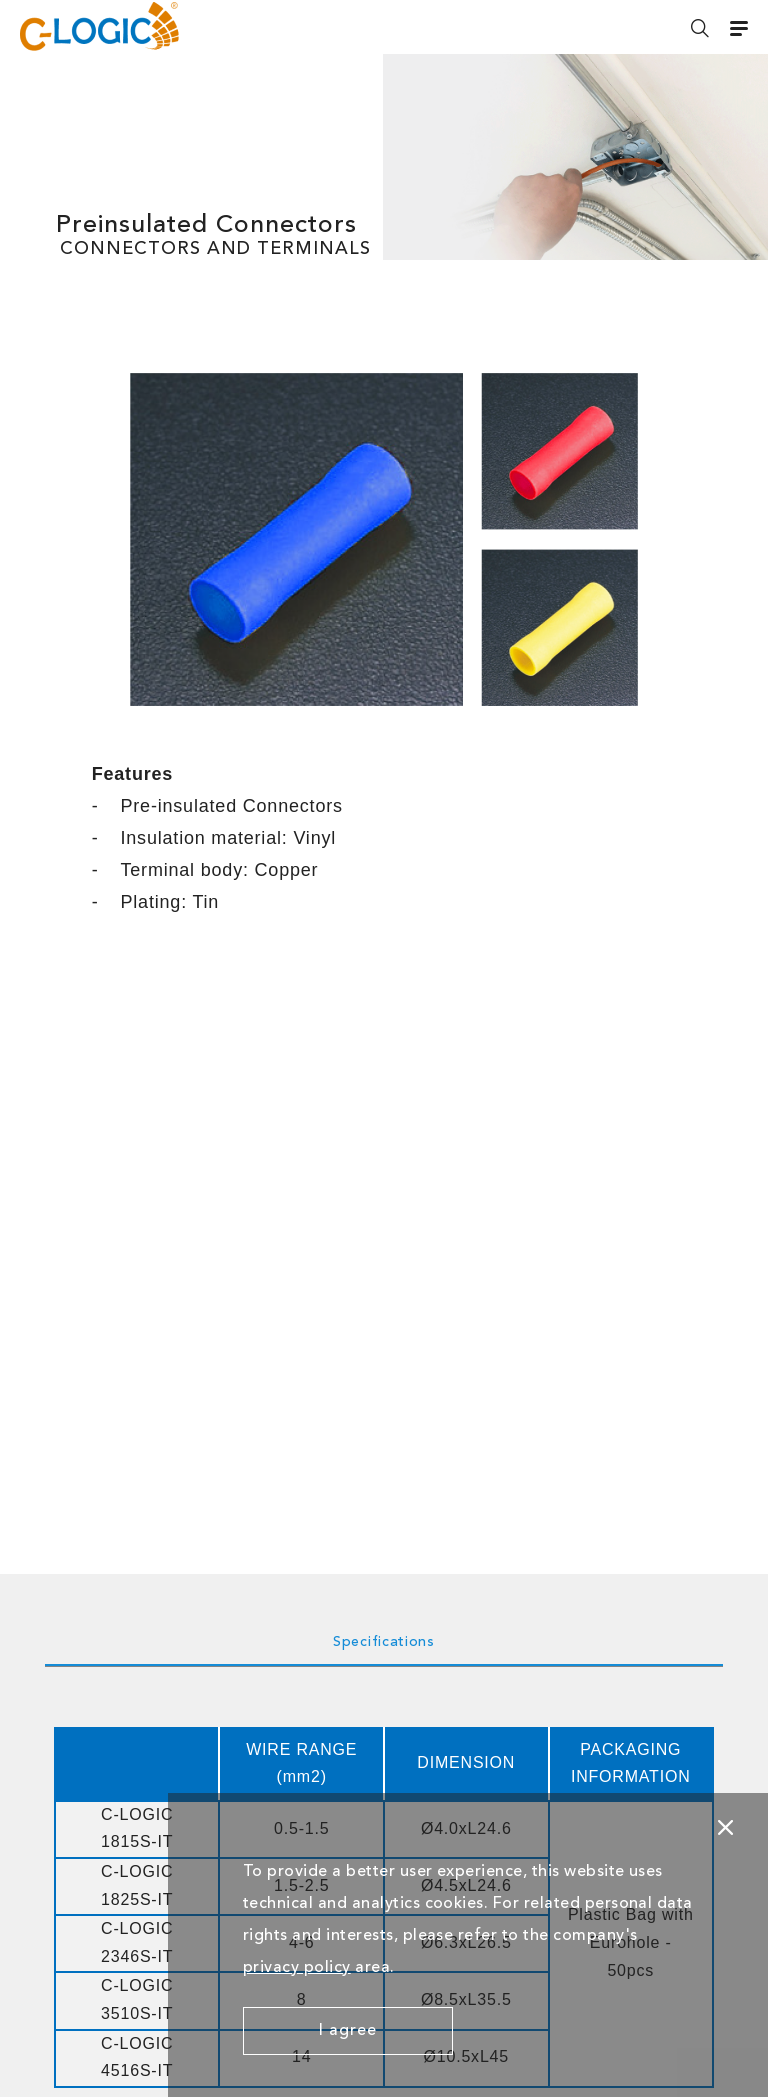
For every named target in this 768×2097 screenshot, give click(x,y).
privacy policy (297, 1968)
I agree (348, 2031)
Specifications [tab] (384, 1642)
